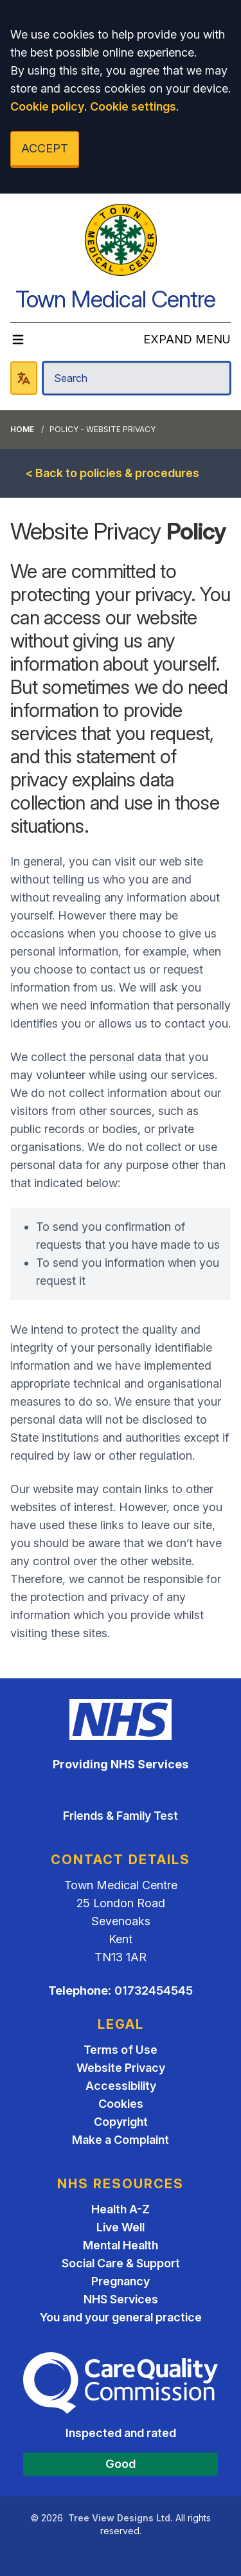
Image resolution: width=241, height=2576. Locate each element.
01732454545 (153, 1990)
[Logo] (121, 240)
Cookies (120, 2103)
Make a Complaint (120, 2139)
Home (22, 429)
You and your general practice (121, 2317)
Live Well (120, 2227)
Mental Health (120, 2245)
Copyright (121, 2121)
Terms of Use (120, 2049)
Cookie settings (133, 106)
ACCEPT (44, 148)
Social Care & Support (121, 2263)
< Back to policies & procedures (112, 473)
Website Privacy (120, 2067)
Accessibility (120, 2085)
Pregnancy (120, 2281)
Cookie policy (47, 106)
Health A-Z (120, 2209)
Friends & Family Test (120, 1815)
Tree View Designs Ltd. (120, 2517)
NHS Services (121, 2299)
